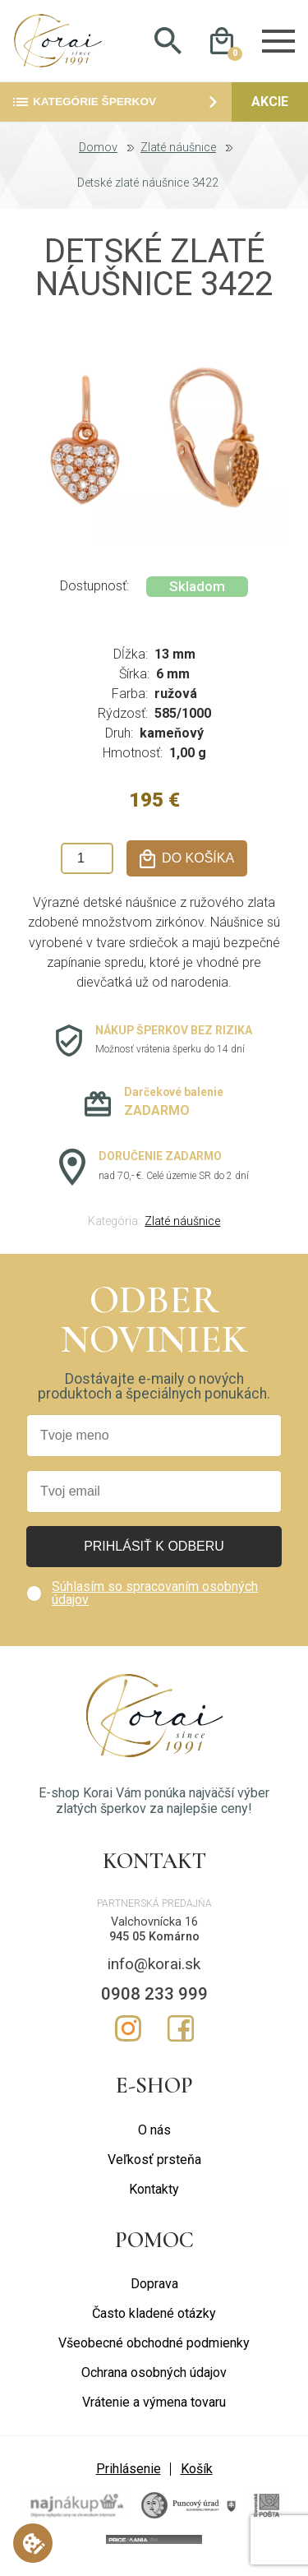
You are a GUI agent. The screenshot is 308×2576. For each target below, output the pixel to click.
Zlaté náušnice (178, 154)
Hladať (168, 44)
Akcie (269, 107)
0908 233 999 (154, 1999)
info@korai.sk (154, 1969)
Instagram (128, 2034)
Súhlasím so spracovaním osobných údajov (155, 1598)
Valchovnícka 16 (154, 1927)
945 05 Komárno (154, 1942)
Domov (98, 154)
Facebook (181, 2034)
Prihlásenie (128, 2474)
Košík (197, 2474)
